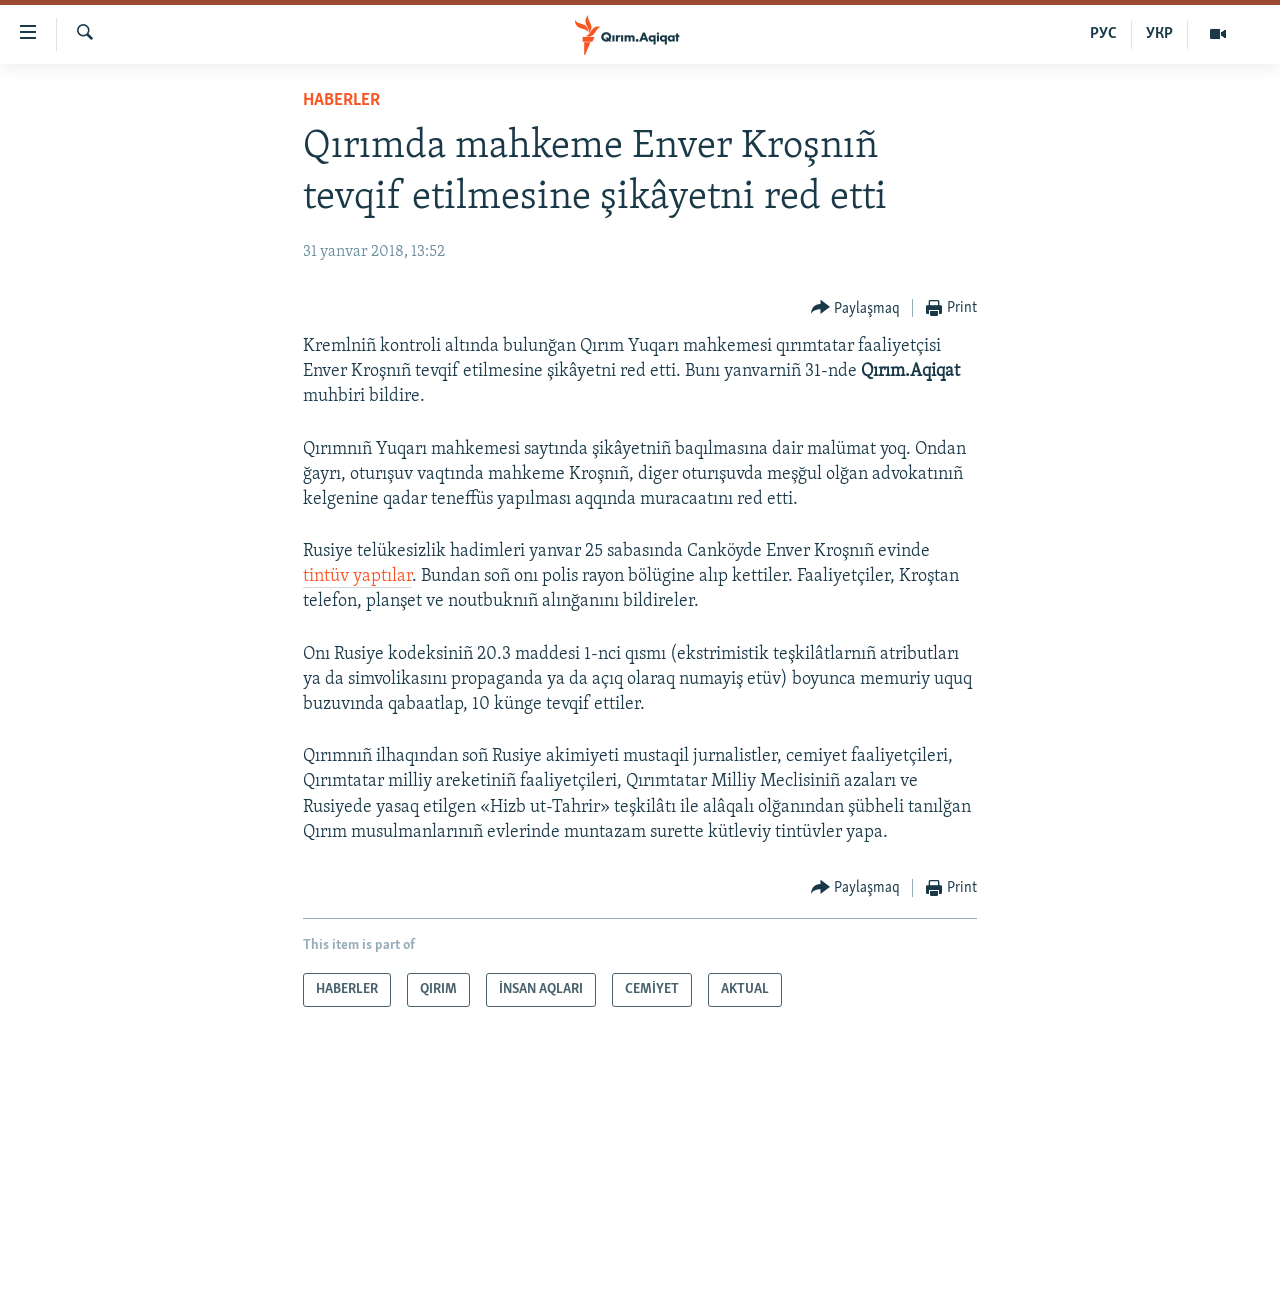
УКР (1159, 34)
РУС (1103, 34)
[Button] (856, 308)
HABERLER (341, 100)
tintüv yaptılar (357, 576)
